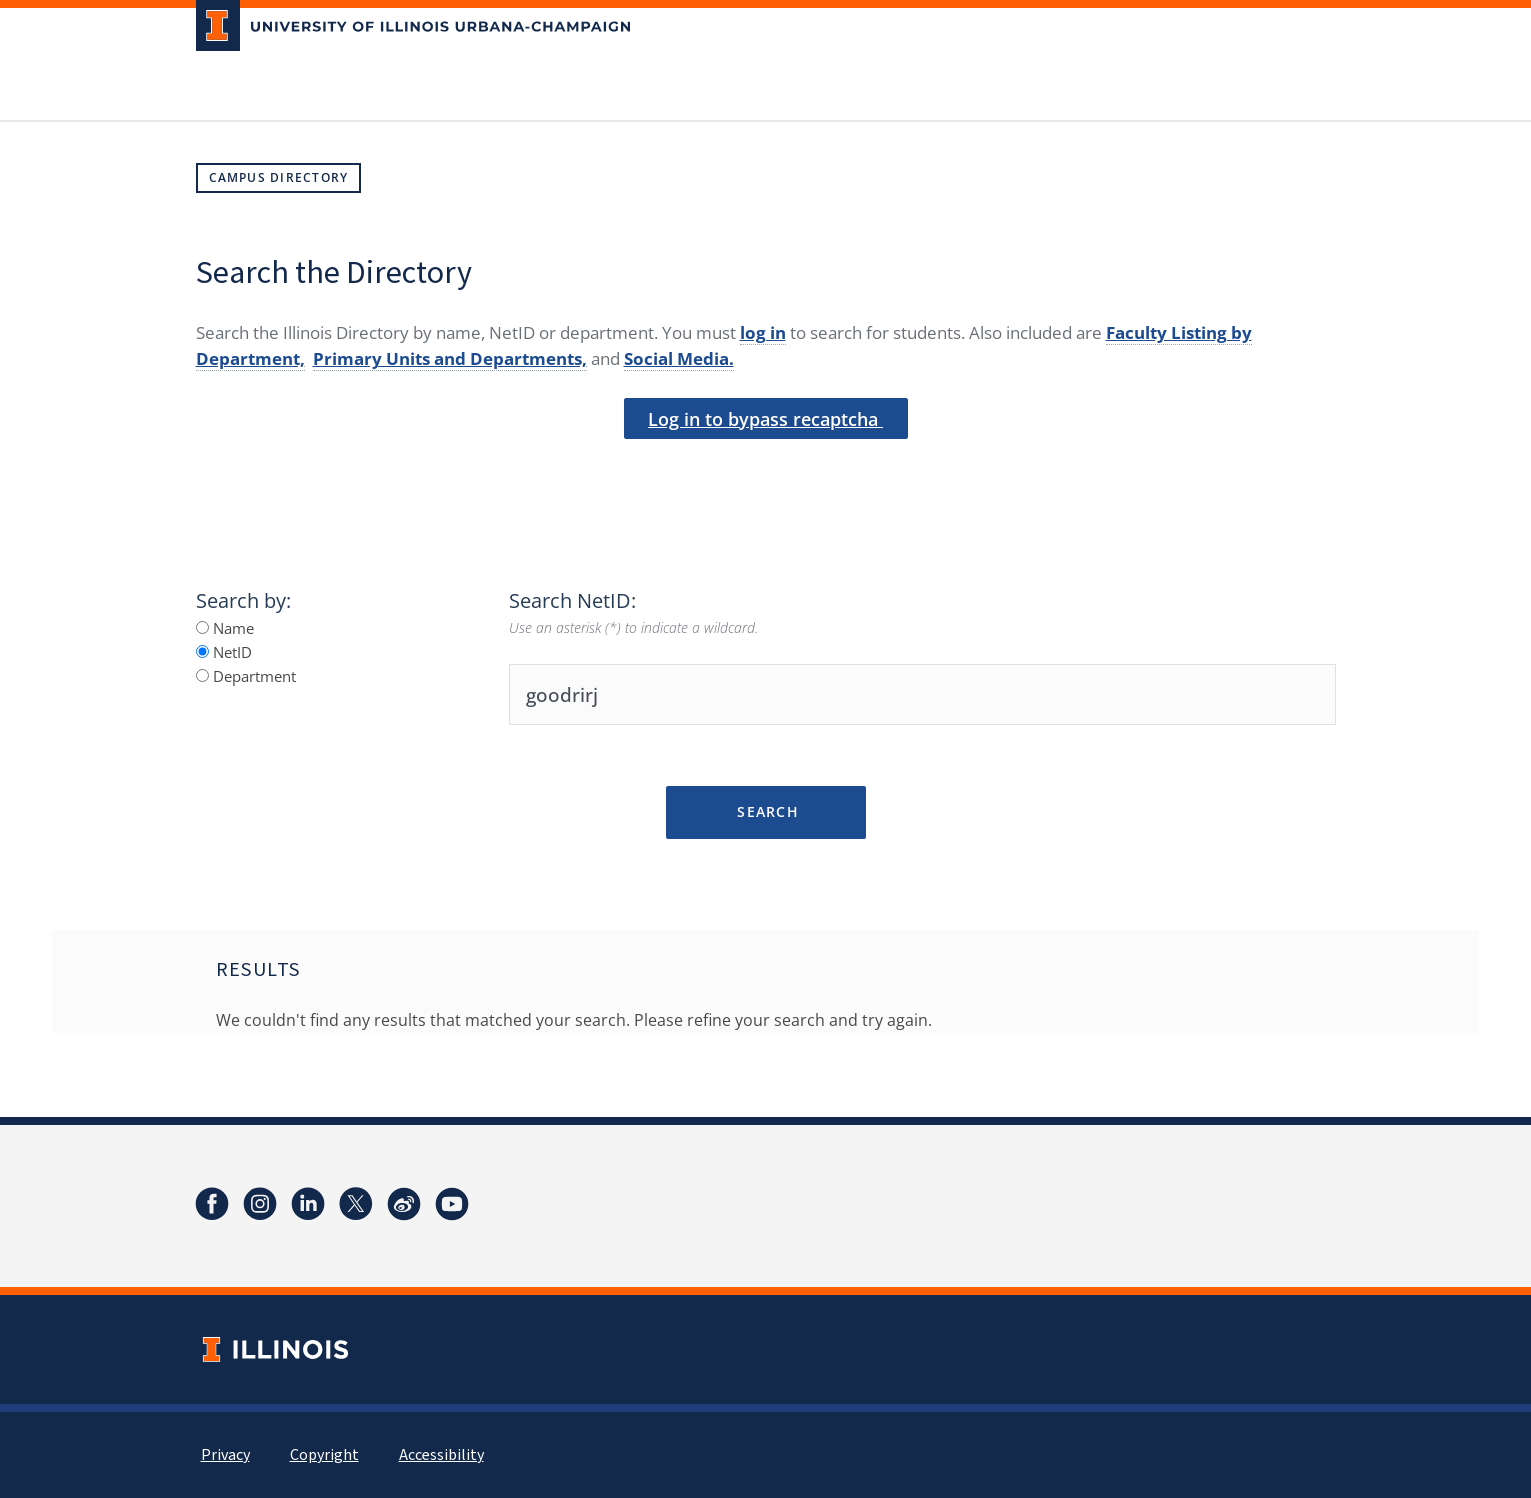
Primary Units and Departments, (450, 358)
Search (765, 811)
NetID (224, 652)
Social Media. (679, 358)
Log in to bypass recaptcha (765, 419)
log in (763, 332)
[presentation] (766, 473)
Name (225, 628)
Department (246, 676)
